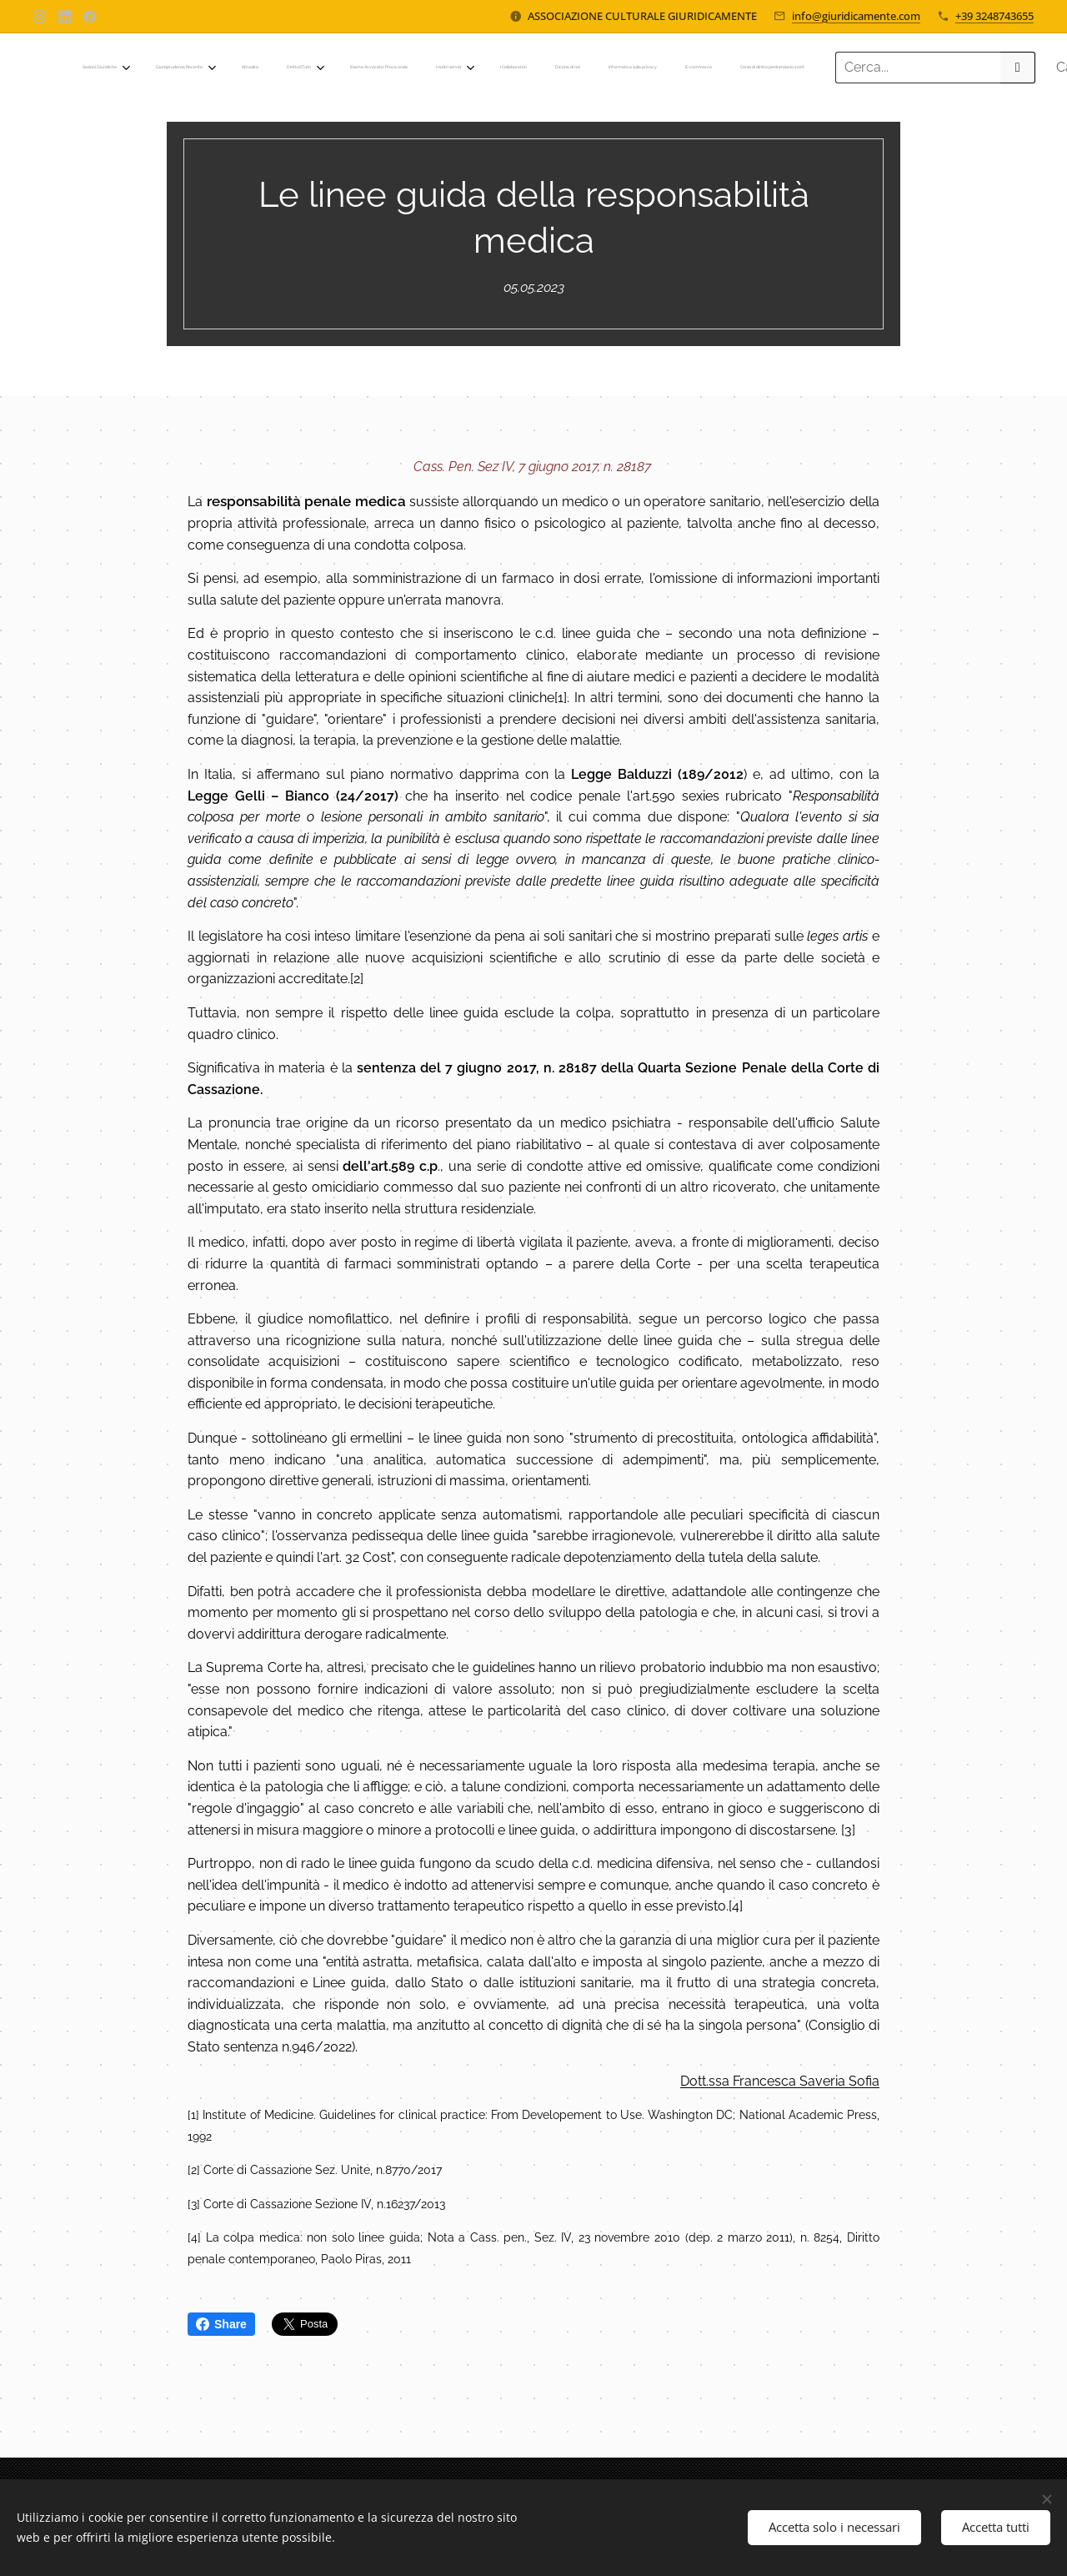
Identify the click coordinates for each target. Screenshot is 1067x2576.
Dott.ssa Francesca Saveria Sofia (779, 2080)
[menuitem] (377, 67)
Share (221, 2324)
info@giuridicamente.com (856, 15)
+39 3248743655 (994, 15)
